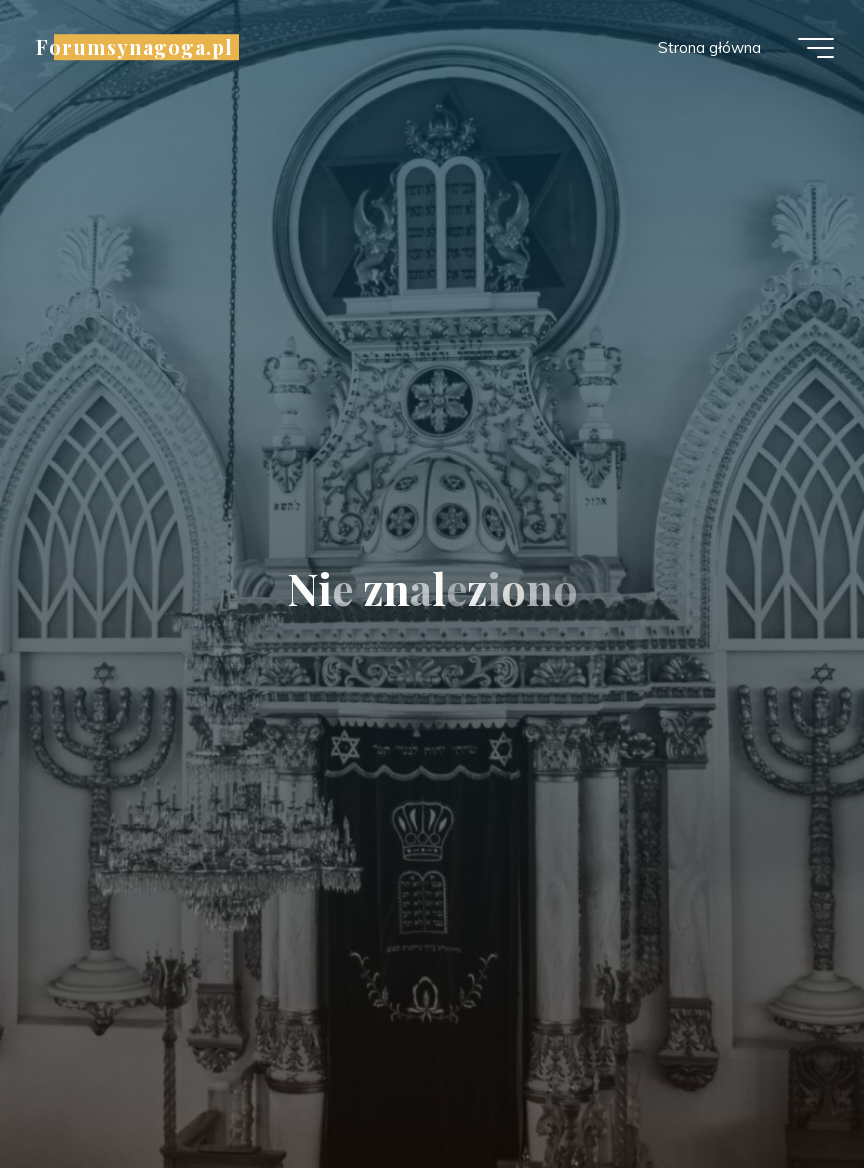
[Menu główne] (816, 48)
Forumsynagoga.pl (134, 47)
